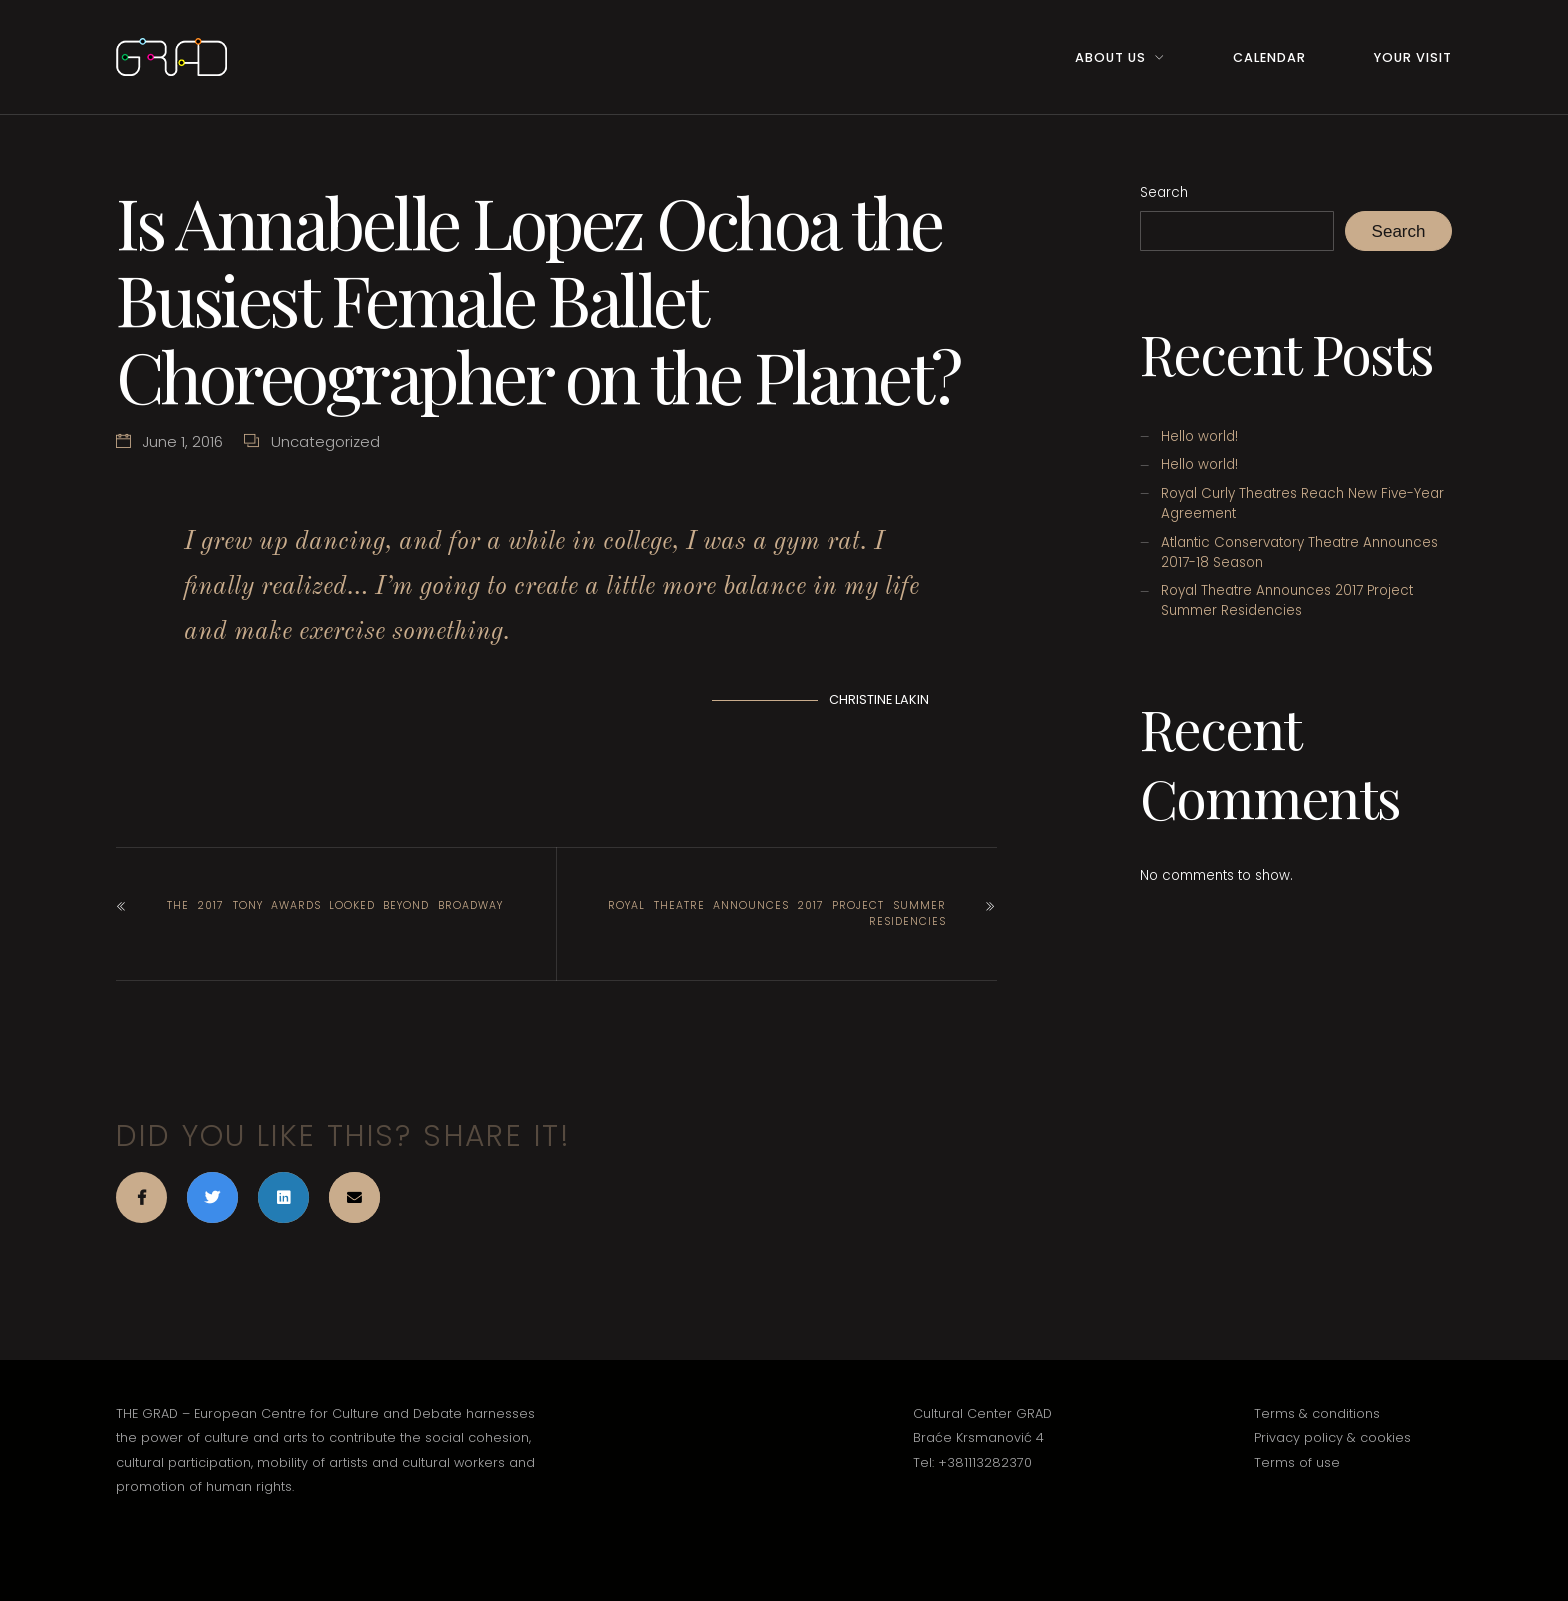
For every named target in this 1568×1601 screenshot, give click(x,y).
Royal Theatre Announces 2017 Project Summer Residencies (776, 913)
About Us (1110, 57)
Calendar (1269, 57)
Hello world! (1199, 436)
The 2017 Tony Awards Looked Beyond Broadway (335, 905)
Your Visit (1413, 57)
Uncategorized (325, 441)
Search (1164, 192)
